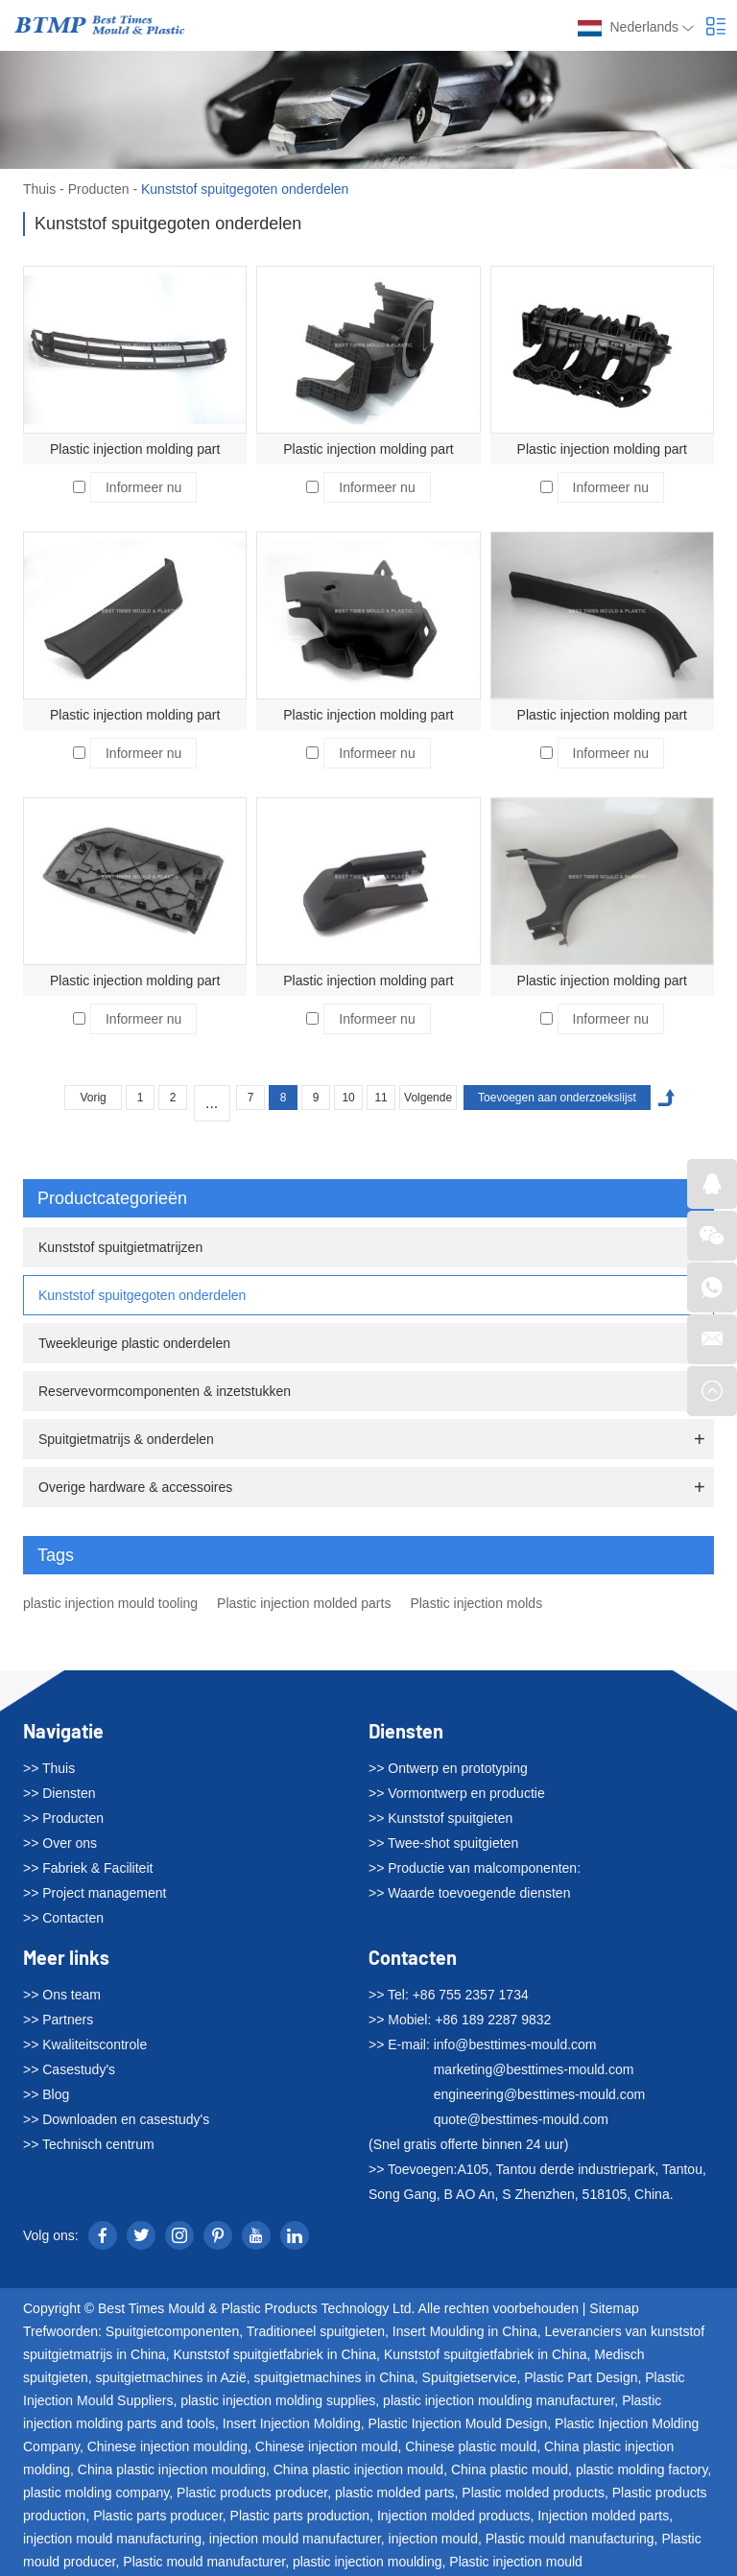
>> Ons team (62, 1994)
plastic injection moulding (367, 2561)
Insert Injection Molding (292, 2423)
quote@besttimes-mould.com (521, 2119)
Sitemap (613, 2308)
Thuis (39, 189)
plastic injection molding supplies (277, 2400)
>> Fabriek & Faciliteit (88, 1868)
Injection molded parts (603, 2515)
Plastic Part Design (580, 2377)
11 (380, 1097)
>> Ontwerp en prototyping (448, 1768)
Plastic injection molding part (135, 449)
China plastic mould (509, 2469)
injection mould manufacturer (295, 2538)
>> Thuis (49, 1768)
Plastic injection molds (476, 1603)
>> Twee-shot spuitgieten (443, 1843)
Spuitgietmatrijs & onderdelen (126, 1439)
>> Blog (46, 2094)
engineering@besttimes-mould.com (539, 2094)
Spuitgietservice (469, 2377)
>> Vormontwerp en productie (456, 1793)
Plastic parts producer (158, 2515)
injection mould (433, 2538)
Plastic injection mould (515, 2561)
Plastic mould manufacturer (204, 2561)
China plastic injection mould (358, 2469)
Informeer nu (143, 487)
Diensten (405, 1730)
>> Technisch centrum (89, 2144)
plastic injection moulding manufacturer (498, 2400)
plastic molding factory (641, 2469)
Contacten (412, 1957)
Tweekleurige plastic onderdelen (134, 1343)
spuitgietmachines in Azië (171, 2377)
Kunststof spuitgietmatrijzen (120, 1247)
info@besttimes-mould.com (515, 2044)
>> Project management (94, 1893)
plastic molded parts (395, 2492)
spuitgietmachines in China (333, 2377)
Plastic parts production (300, 2515)
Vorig (93, 1097)
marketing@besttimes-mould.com (534, 2069)
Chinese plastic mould (470, 2446)
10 (348, 1097)
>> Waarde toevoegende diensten (469, 1893)
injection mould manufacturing (112, 2538)
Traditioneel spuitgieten (316, 2331)
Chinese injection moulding (167, 2446)
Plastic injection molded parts (304, 1603)
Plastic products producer (252, 2492)
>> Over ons (60, 1843)
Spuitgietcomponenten (172, 2331)
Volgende (428, 1097)
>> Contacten (63, 1918)
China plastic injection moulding (172, 2469)
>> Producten (63, 1818)
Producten (99, 189)
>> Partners (58, 2019)
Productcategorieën (371, 1198)
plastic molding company (96, 2492)
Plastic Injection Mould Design (458, 2423)
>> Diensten (59, 1793)
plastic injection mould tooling (110, 1603)
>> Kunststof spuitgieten (440, 1818)
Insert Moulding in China (464, 2331)
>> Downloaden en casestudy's (116, 2119)
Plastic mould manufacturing (570, 2538)
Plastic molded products (533, 2492)
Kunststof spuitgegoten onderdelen (244, 189)
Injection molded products (454, 2515)
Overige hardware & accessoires (135, 1487)
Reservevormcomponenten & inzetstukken (164, 1391)
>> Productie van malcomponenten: (474, 1868)
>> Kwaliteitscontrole (85, 2044)
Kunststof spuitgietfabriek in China (274, 2354)
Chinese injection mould (326, 2446)
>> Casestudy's (69, 2069)
